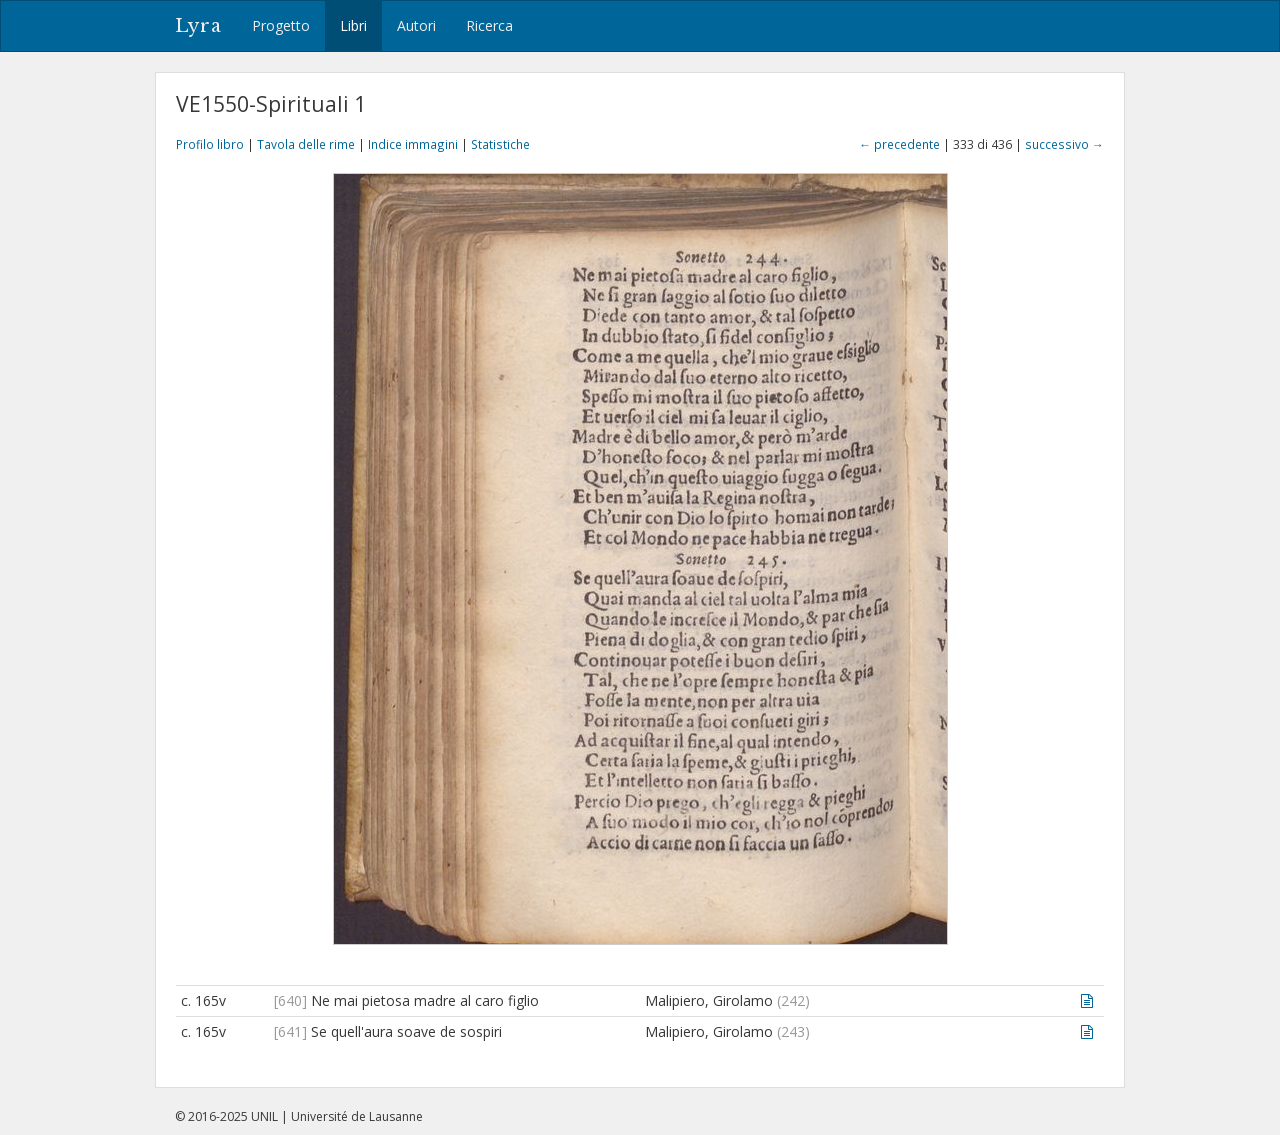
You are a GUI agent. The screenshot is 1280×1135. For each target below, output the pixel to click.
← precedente (899, 144)
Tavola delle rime (306, 144)
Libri (353, 25)
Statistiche (500, 144)
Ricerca (489, 25)
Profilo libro (210, 144)
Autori (416, 25)
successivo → (1064, 144)
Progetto (281, 25)
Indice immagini (413, 144)
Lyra (198, 26)
